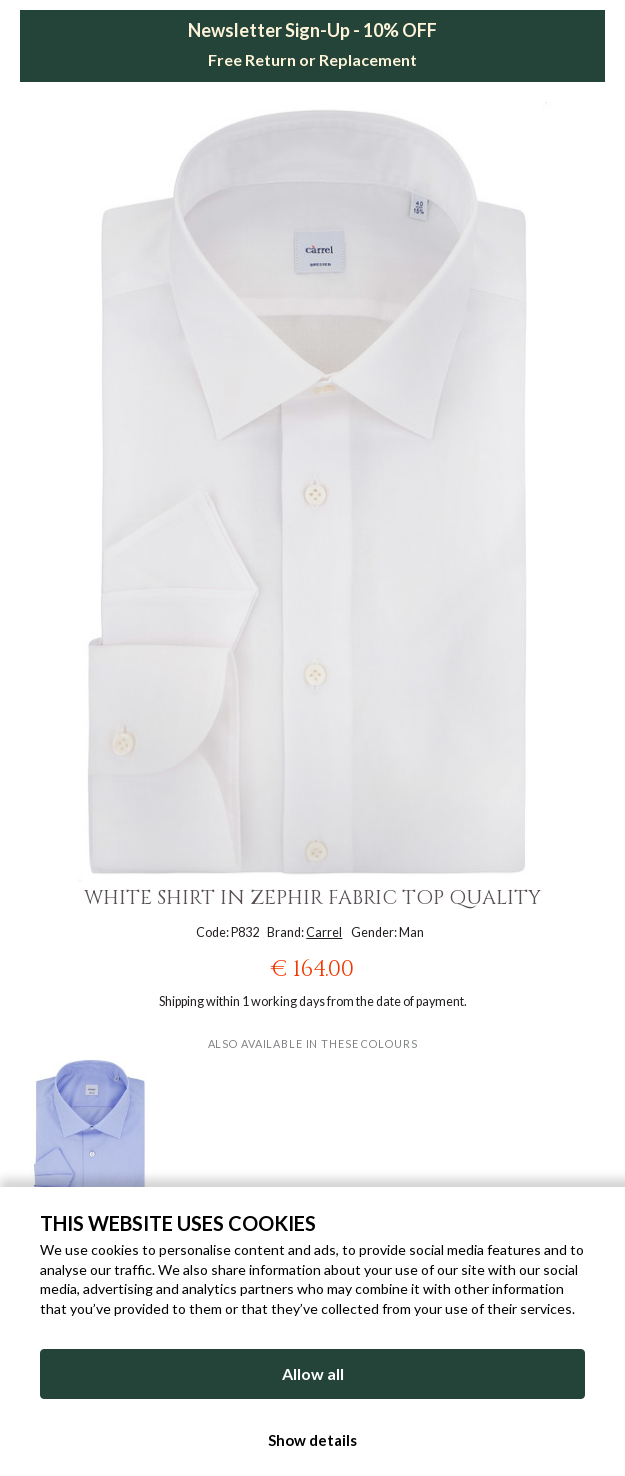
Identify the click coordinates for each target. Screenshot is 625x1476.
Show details (312, 1440)
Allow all (313, 1373)
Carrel (324, 932)
